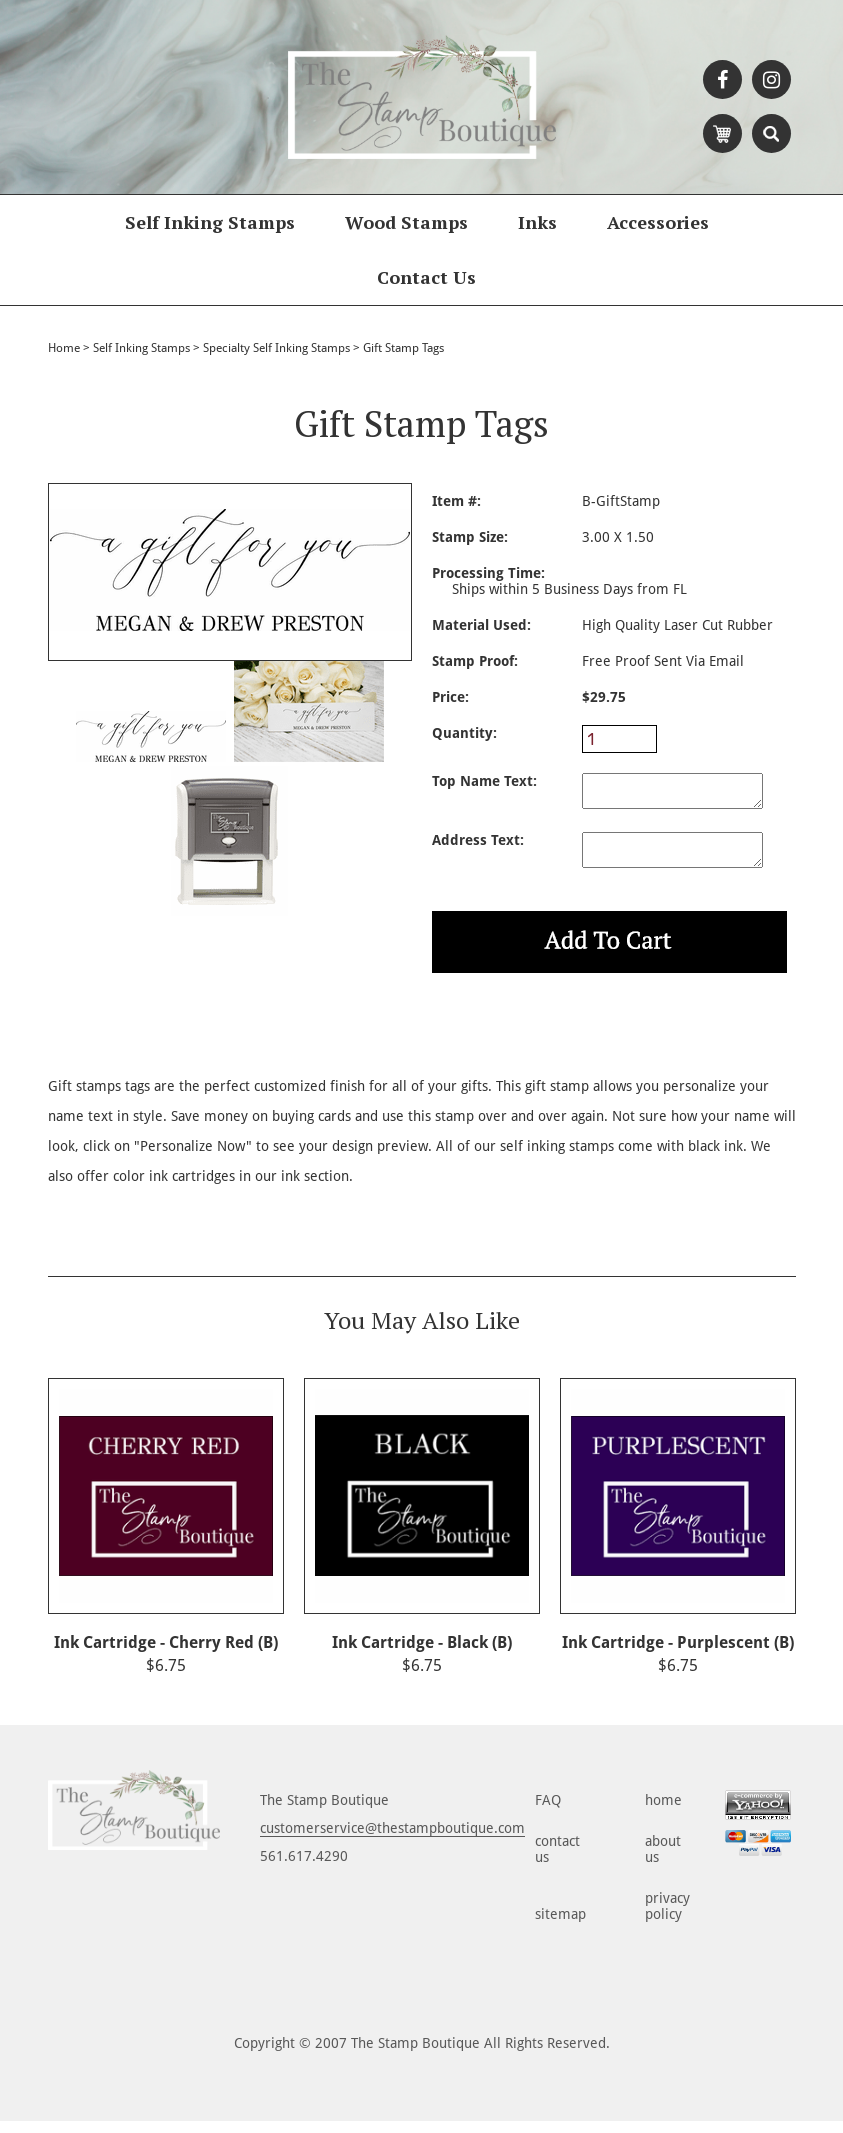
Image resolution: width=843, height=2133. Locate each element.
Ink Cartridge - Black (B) (422, 1654)
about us (663, 1861)
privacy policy (667, 1918)
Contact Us (426, 277)
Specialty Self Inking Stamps (276, 348)
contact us (557, 1861)
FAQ (548, 1812)
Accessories (658, 222)
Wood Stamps (406, 222)
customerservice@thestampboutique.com (392, 1840)
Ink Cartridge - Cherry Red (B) (166, 1654)
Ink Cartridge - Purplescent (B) (678, 1654)
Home (64, 348)
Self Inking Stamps (210, 222)
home (663, 1812)
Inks (537, 222)
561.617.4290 (304, 1868)
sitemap (560, 1926)
